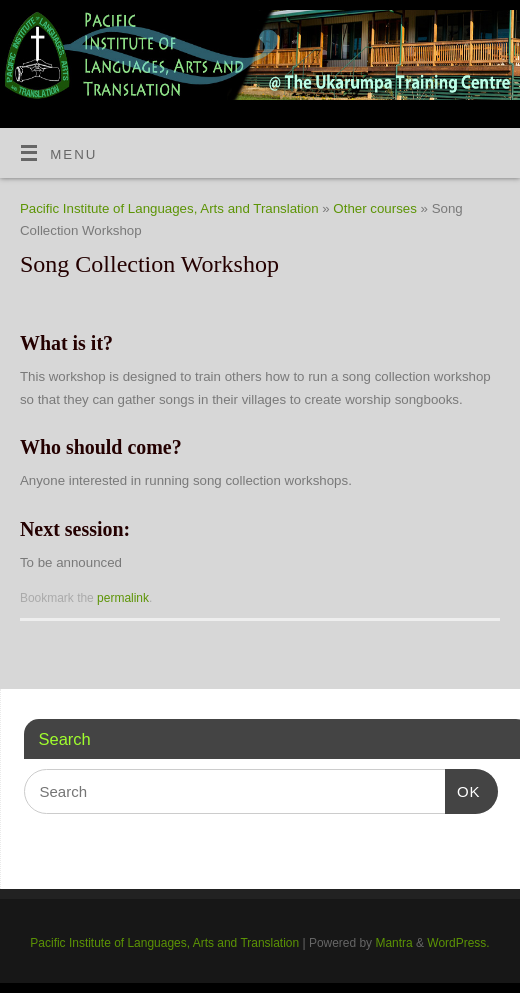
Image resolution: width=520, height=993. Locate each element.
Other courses (375, 208)
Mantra (393, 943)
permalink (123, 598)
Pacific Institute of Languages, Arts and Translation (169, 208)
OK (463, 792)
